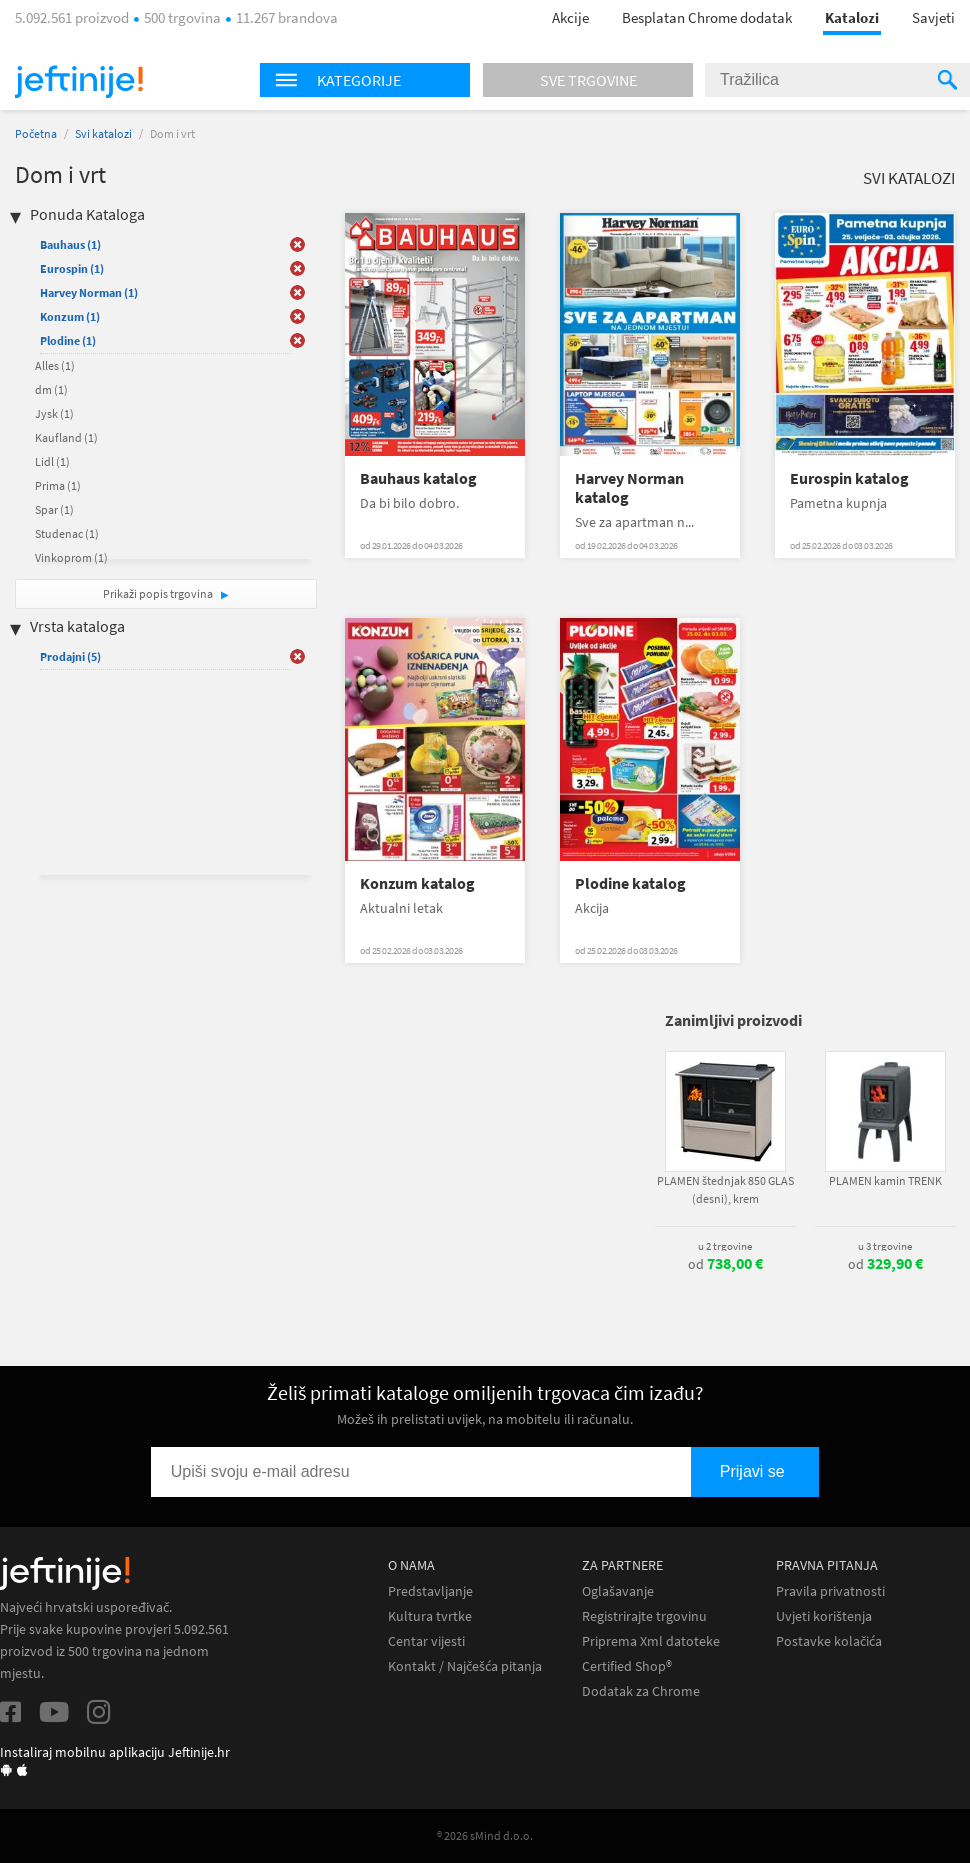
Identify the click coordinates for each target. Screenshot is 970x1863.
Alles (55, 365)
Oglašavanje (618, 1591)
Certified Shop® (627, 1666)
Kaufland (66, 437)
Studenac (67, 533)
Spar (54, 509)
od (725, 1264)
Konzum (70, 316)
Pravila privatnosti (830, 1591)
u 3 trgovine (885, 1246)
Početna (36, 133)
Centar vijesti (426, 1641)
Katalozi (852, 17)
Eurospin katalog (849, 478)
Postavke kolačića (829, 1641)
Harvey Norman (89, 292)
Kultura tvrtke (430, 1616)
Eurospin (72, 268)
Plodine (68, 340)
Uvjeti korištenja (824, 1616)
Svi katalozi (103, 133)
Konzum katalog (417, 883)
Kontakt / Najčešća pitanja (465, 1666)
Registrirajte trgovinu (644, 1616)
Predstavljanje (430, 1591)
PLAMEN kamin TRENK (885, 1180)
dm (51, 389)
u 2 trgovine (725, 1246)
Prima (58, 485)
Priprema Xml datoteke (651, 1641)
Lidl (52, 461)
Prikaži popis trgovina (159, 593)
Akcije (570, 17)
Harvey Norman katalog (629, 488)
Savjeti (933, 17)
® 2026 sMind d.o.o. (485, 1835)
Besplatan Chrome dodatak (707, 17)
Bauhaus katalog (418, 478)
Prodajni (70, 656)
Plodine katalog (630, 883)
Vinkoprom (71, 557)
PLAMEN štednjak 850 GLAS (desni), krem (725, 1189)
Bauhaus (70, 244)
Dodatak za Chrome (641, 1691)
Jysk (54, 413)
